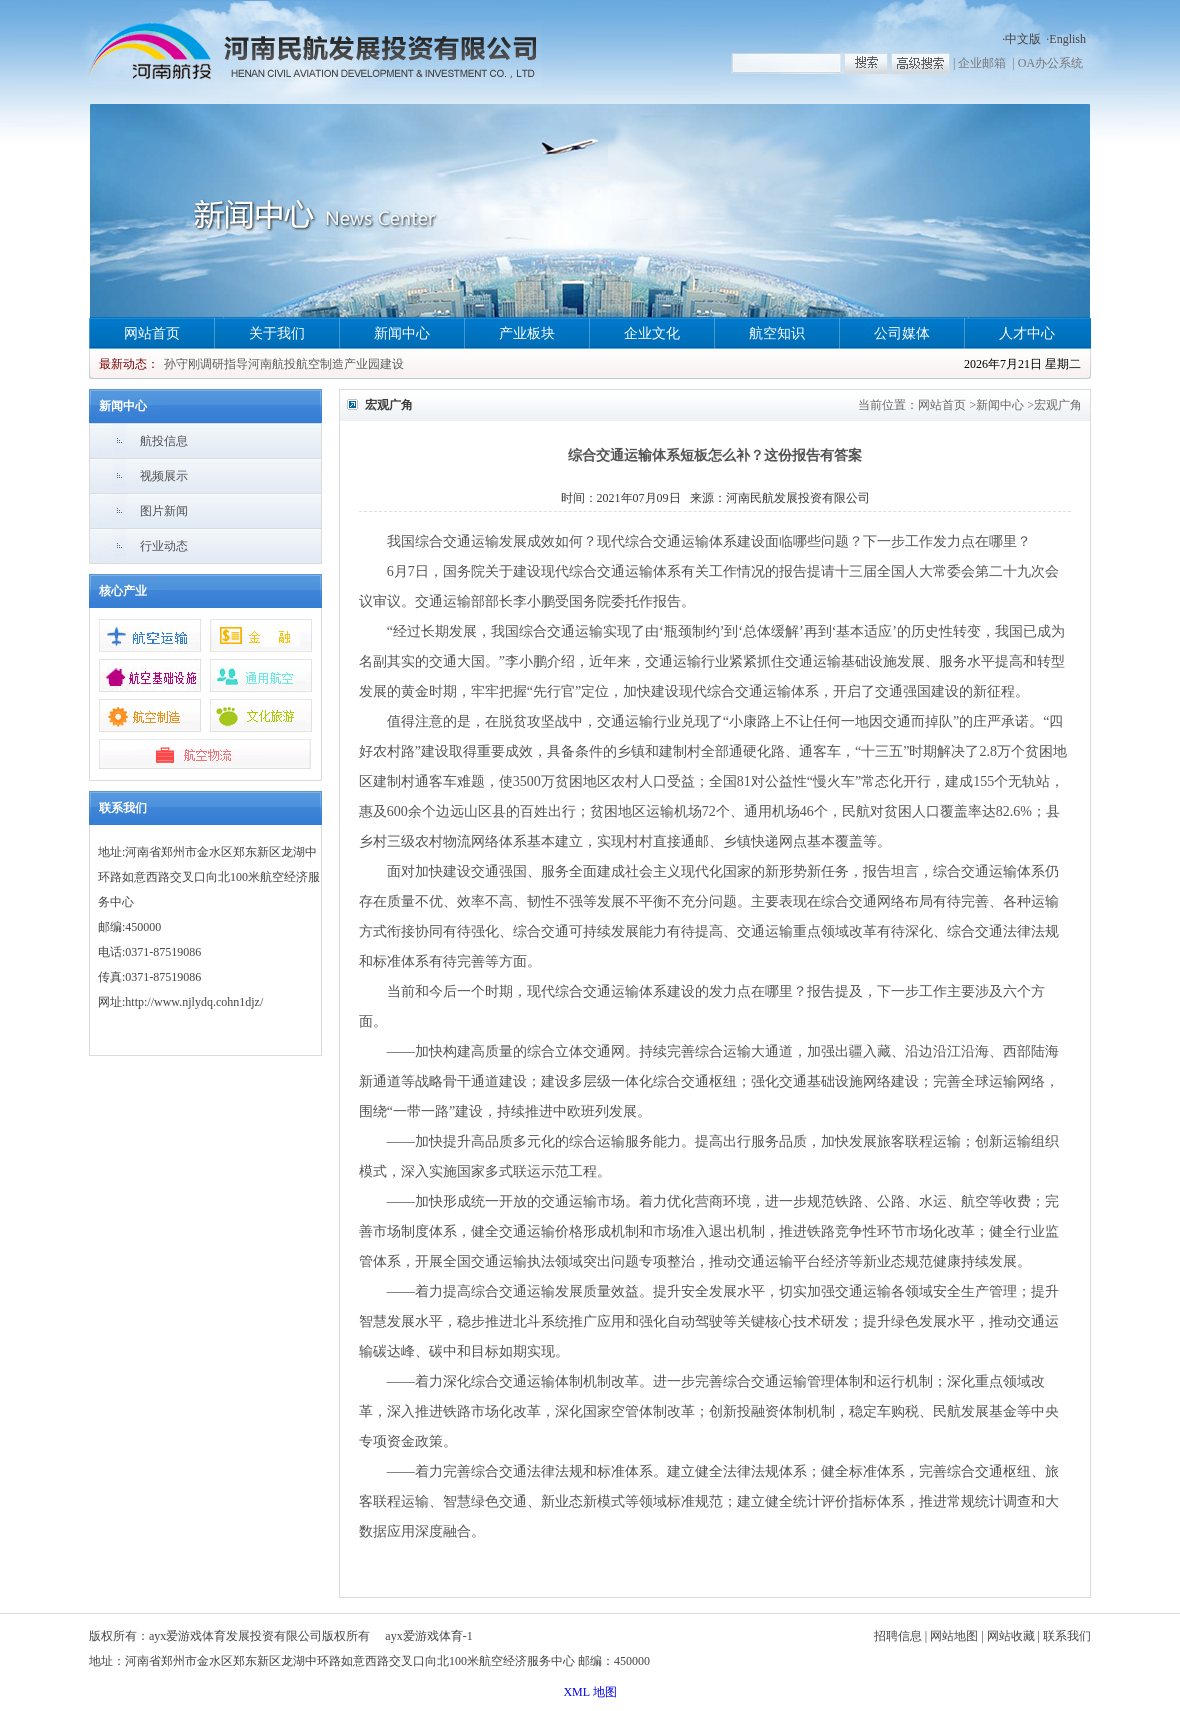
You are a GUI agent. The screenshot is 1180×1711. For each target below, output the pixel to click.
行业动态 (164, 546)
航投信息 (164, 441)
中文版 (1023, 39)
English (1067, 39)
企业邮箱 (982, 63)
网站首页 (152, 333)
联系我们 (1067, 1636)
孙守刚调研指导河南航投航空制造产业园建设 (284, 364)
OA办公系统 (1050, 63)
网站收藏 (1011, 1636)
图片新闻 (164, 511)
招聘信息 (898, 1636)
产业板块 (527, 333)
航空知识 (777, 333)
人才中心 (1027, 333)
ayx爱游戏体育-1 (428, 1636)
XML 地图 (589, 1692)
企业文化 (652, 333)
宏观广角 (1058, 405)
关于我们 (277, 333)
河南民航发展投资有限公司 (798, 498)
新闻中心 (402, 333)
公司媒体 (902, 333)
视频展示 (164, 476)
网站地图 (954, 1636)
